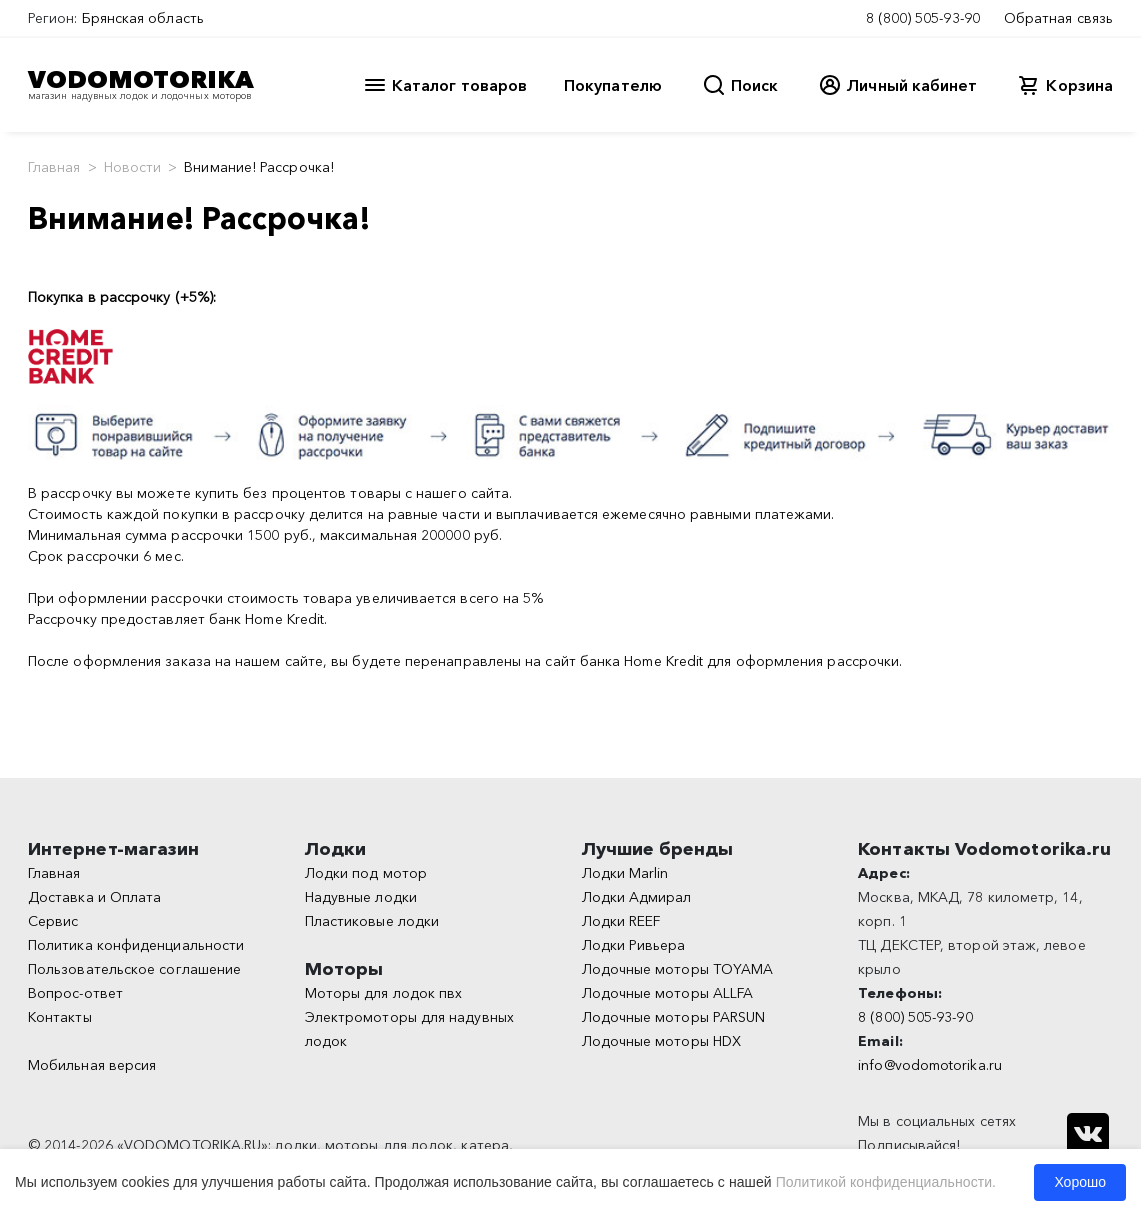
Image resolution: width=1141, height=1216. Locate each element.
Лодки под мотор (366, 873)
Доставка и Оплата (94, 897)
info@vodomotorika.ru (930, 1065)
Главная (54, 167)
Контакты (60, 1017)
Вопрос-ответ (75, 993)
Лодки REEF (621, 921)
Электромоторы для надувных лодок (409, 1029)
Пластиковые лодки (372, 921)
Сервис (53, 921)
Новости (133, 167)
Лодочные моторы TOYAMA (678, 969)
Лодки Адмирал (637, 897)
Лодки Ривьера (634, 945)
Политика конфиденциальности (136, 945)
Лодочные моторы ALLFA (668, 993)
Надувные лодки (361, 897)
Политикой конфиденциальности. (886, 1182)
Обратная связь (1058, 18)
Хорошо (1080, 1182)
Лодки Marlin (625, 873)
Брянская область (143, 18)
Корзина (1079, 85)
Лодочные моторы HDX (662, 1041)
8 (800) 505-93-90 (923, 18)
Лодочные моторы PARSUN (674, 1017)
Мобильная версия (92, 1065)
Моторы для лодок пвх (384, 993)
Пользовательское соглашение (134, 969)
